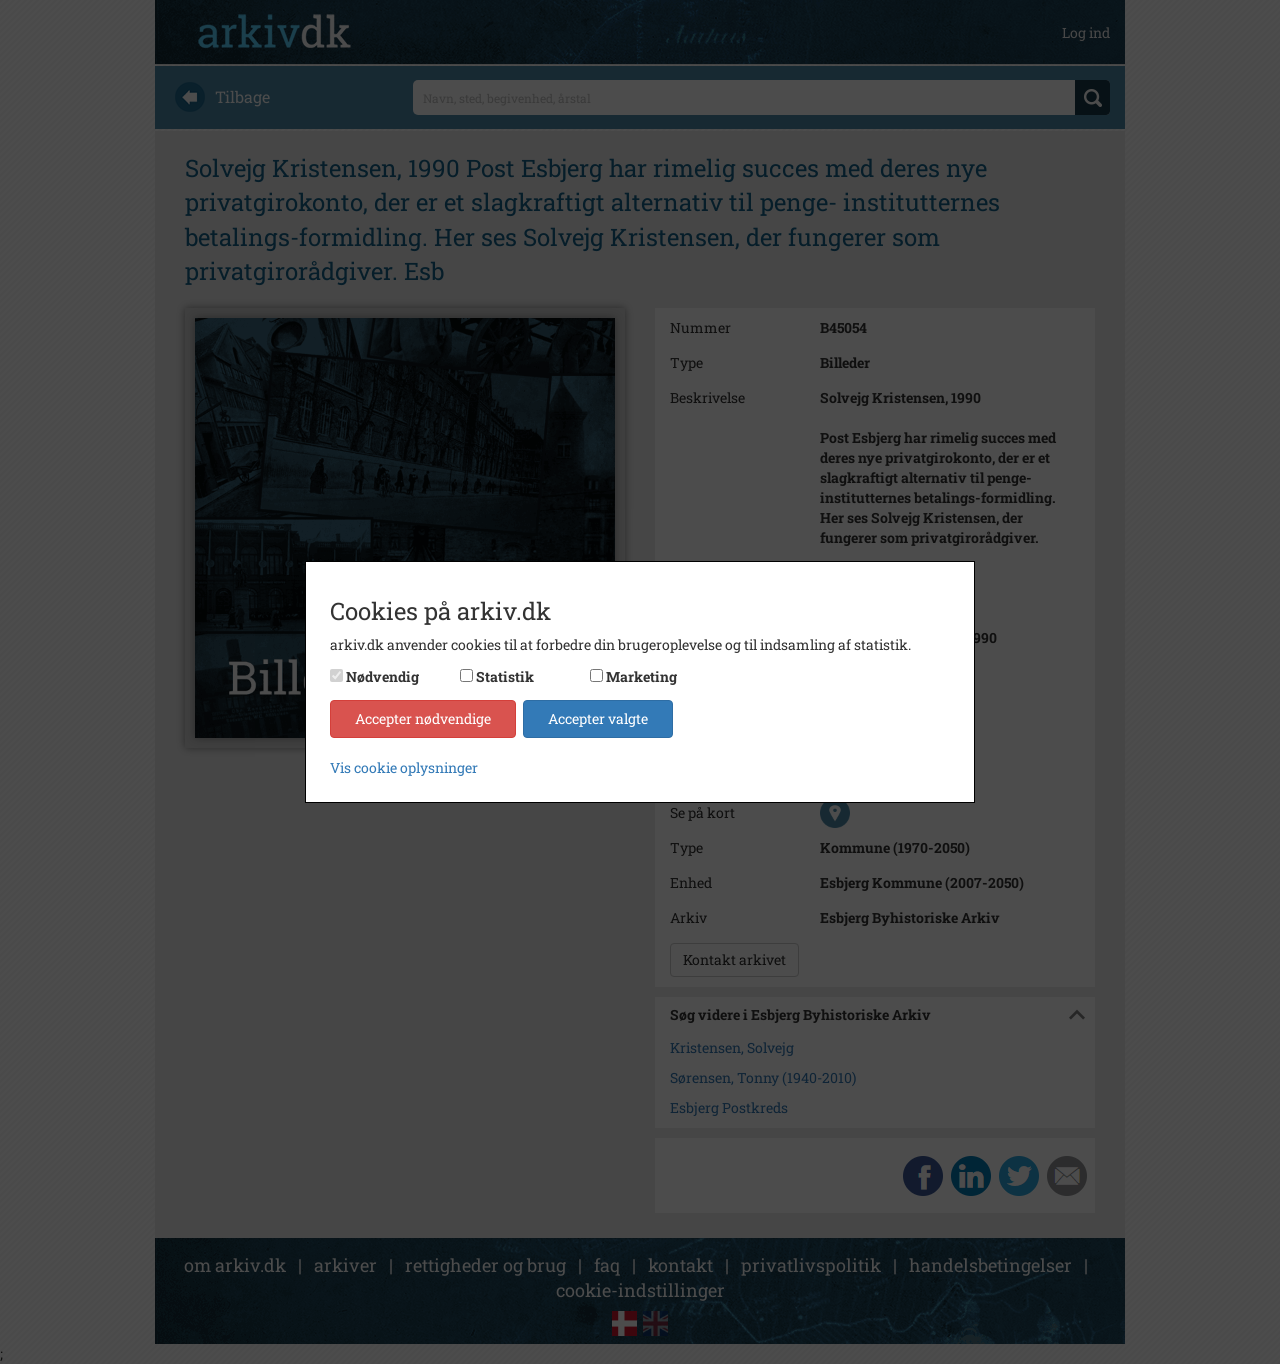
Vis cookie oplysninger (404, 767)
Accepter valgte (598, 718)
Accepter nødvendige (423, 718)
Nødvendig (382, 676)
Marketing (641, 676)
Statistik (505, 676)
